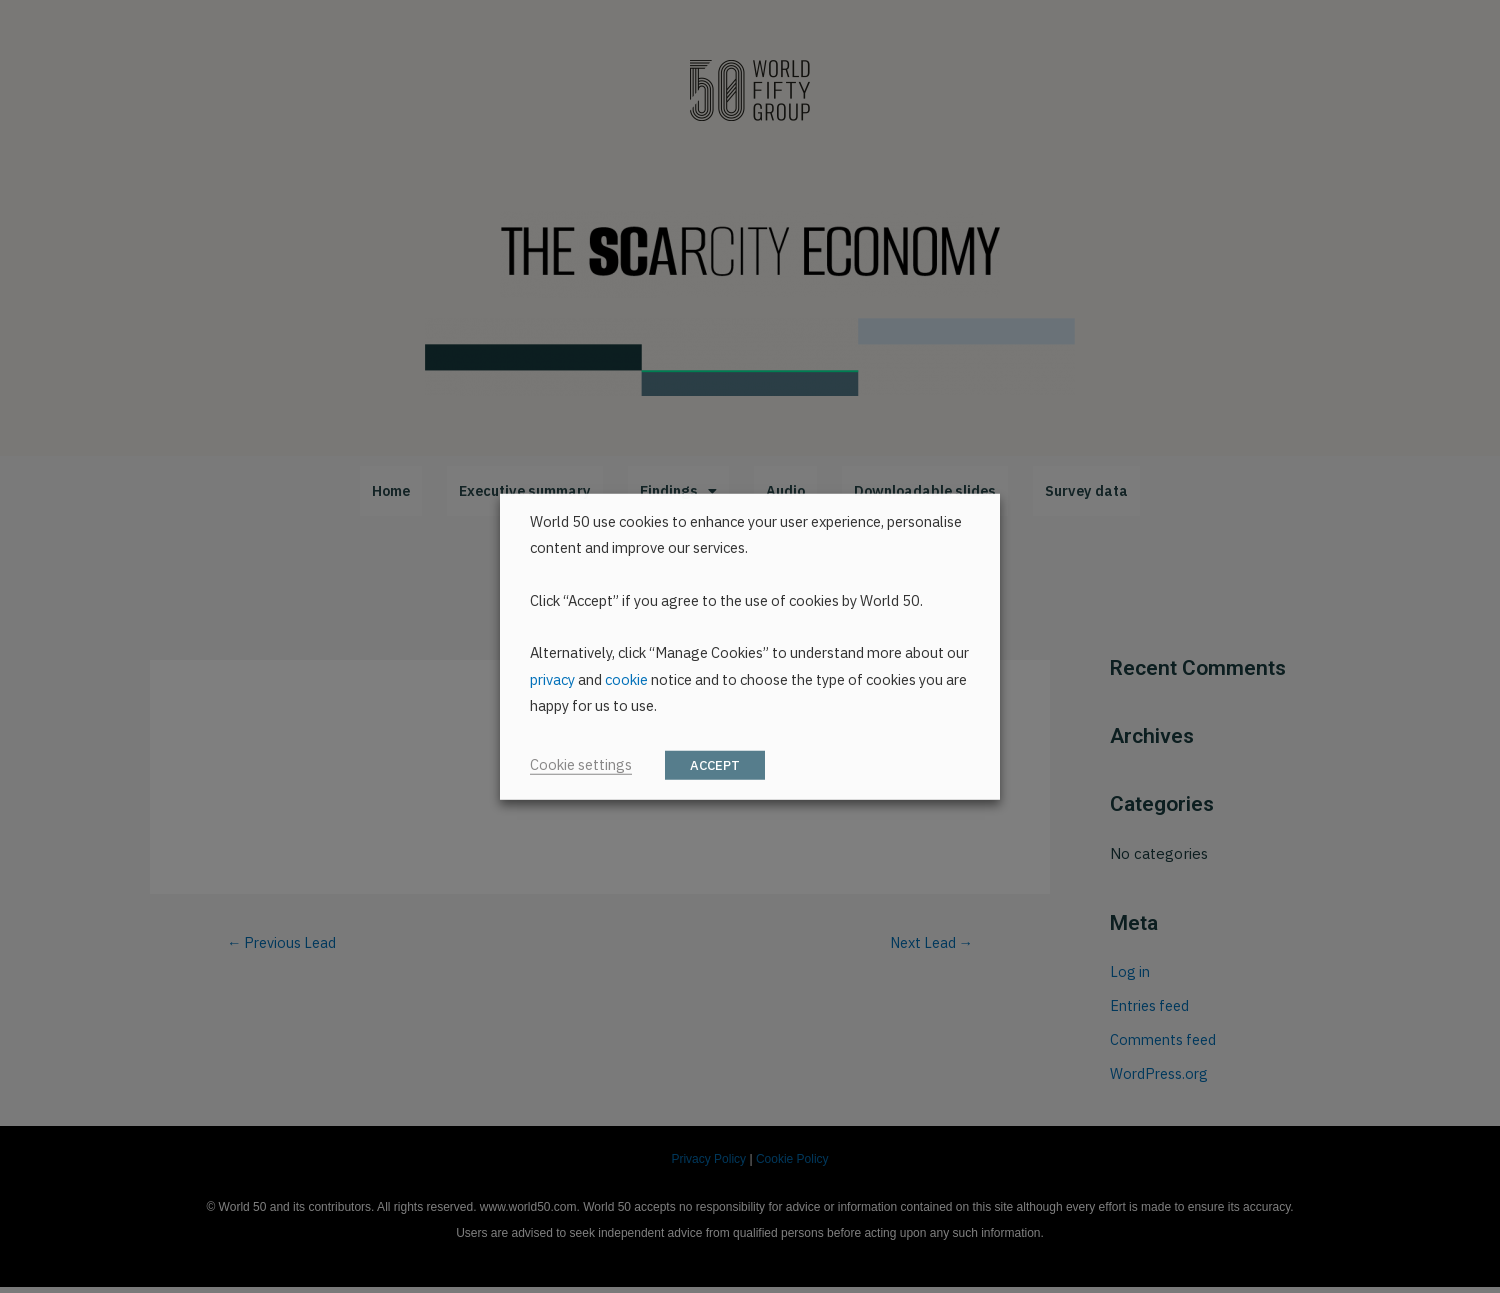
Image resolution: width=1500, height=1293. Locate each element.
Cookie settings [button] (581, 764)
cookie (626, 679)
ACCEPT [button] (715, 765)
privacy (552, 679)
